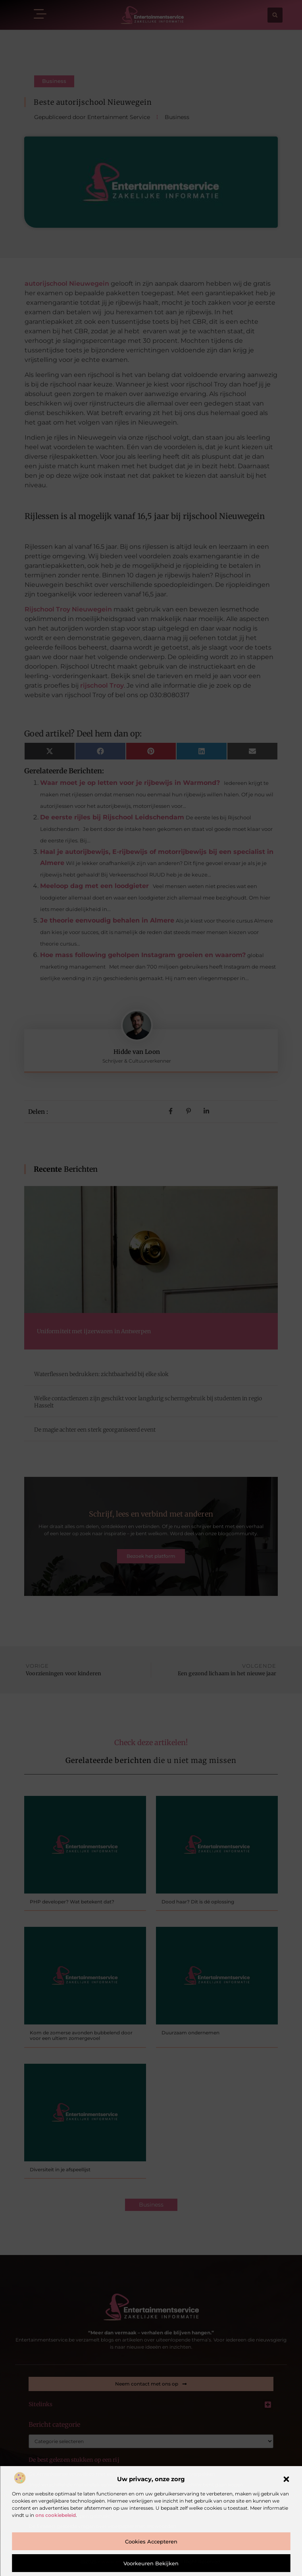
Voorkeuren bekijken (151, 2563)
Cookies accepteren (151, 2541)
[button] (286, 2479)
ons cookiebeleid (55, 2515)
